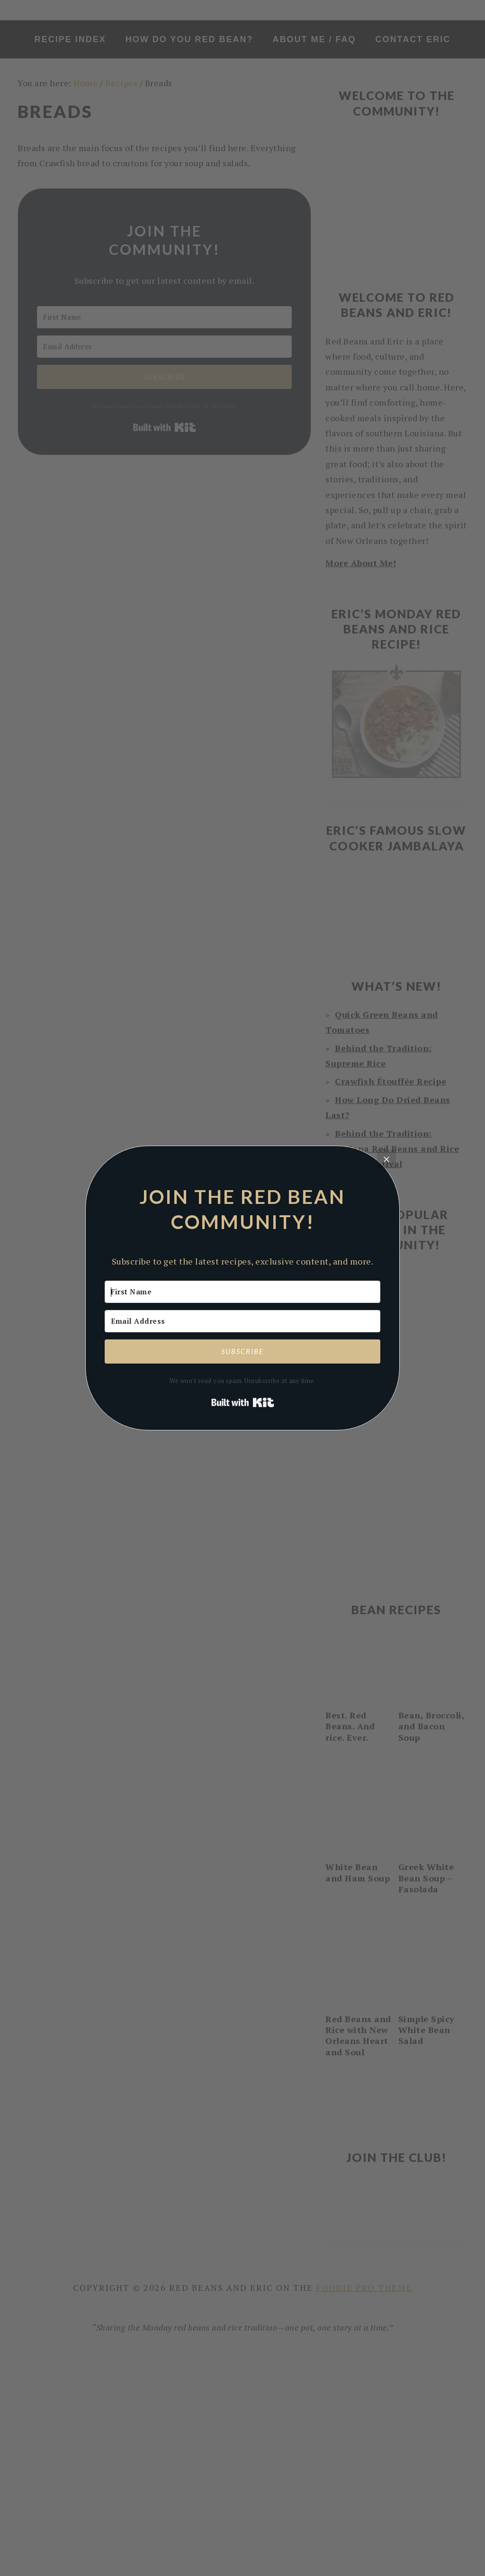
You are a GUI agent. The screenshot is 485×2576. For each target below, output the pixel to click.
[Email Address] (242, 1321)
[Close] (386, 1158)
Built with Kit (242, 1402)
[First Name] (242, 1292)
